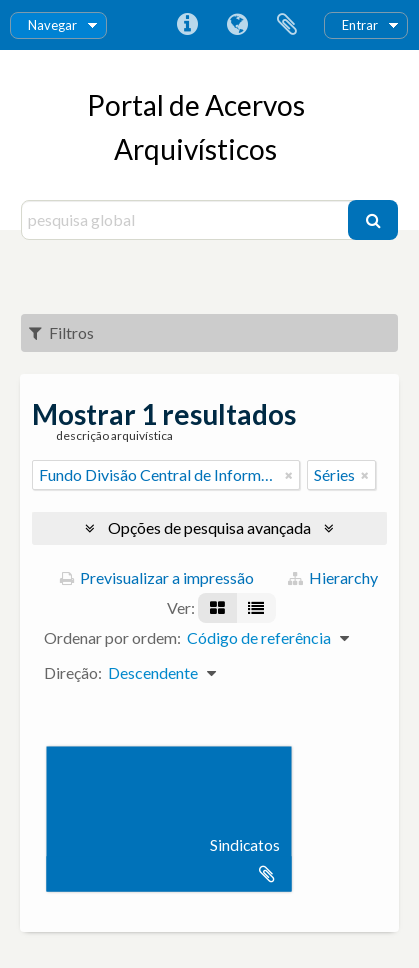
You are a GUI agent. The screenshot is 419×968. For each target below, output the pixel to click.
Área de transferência (287, 25)
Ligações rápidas (187, 25)
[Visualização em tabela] (256, 608)
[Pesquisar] (373, 220)
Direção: (73, 672)
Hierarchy (333, 577)
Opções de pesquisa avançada (209, 527)
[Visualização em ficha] (217, 608)
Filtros (61, 332)
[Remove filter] (289, 475)
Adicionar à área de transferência (267, 874)
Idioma (237, 25)
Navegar (52, 25)
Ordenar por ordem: (112, 637)
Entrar (360, 25)
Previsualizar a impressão (157, 577)
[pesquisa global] (187, 220)
